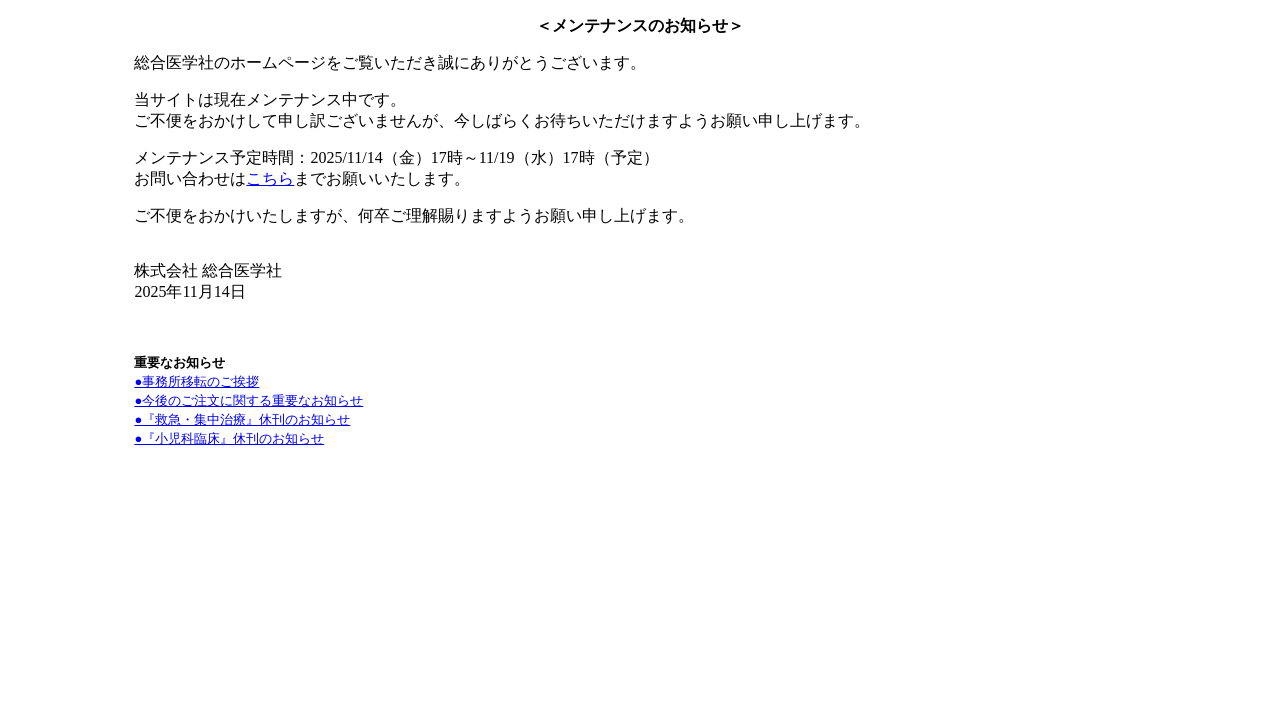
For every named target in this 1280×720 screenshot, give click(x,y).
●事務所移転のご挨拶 (196, 381)
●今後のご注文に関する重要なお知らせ (248, 400)
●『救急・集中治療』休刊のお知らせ (242, 419)
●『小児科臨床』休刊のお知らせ (229, 438)
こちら (270, 178)
